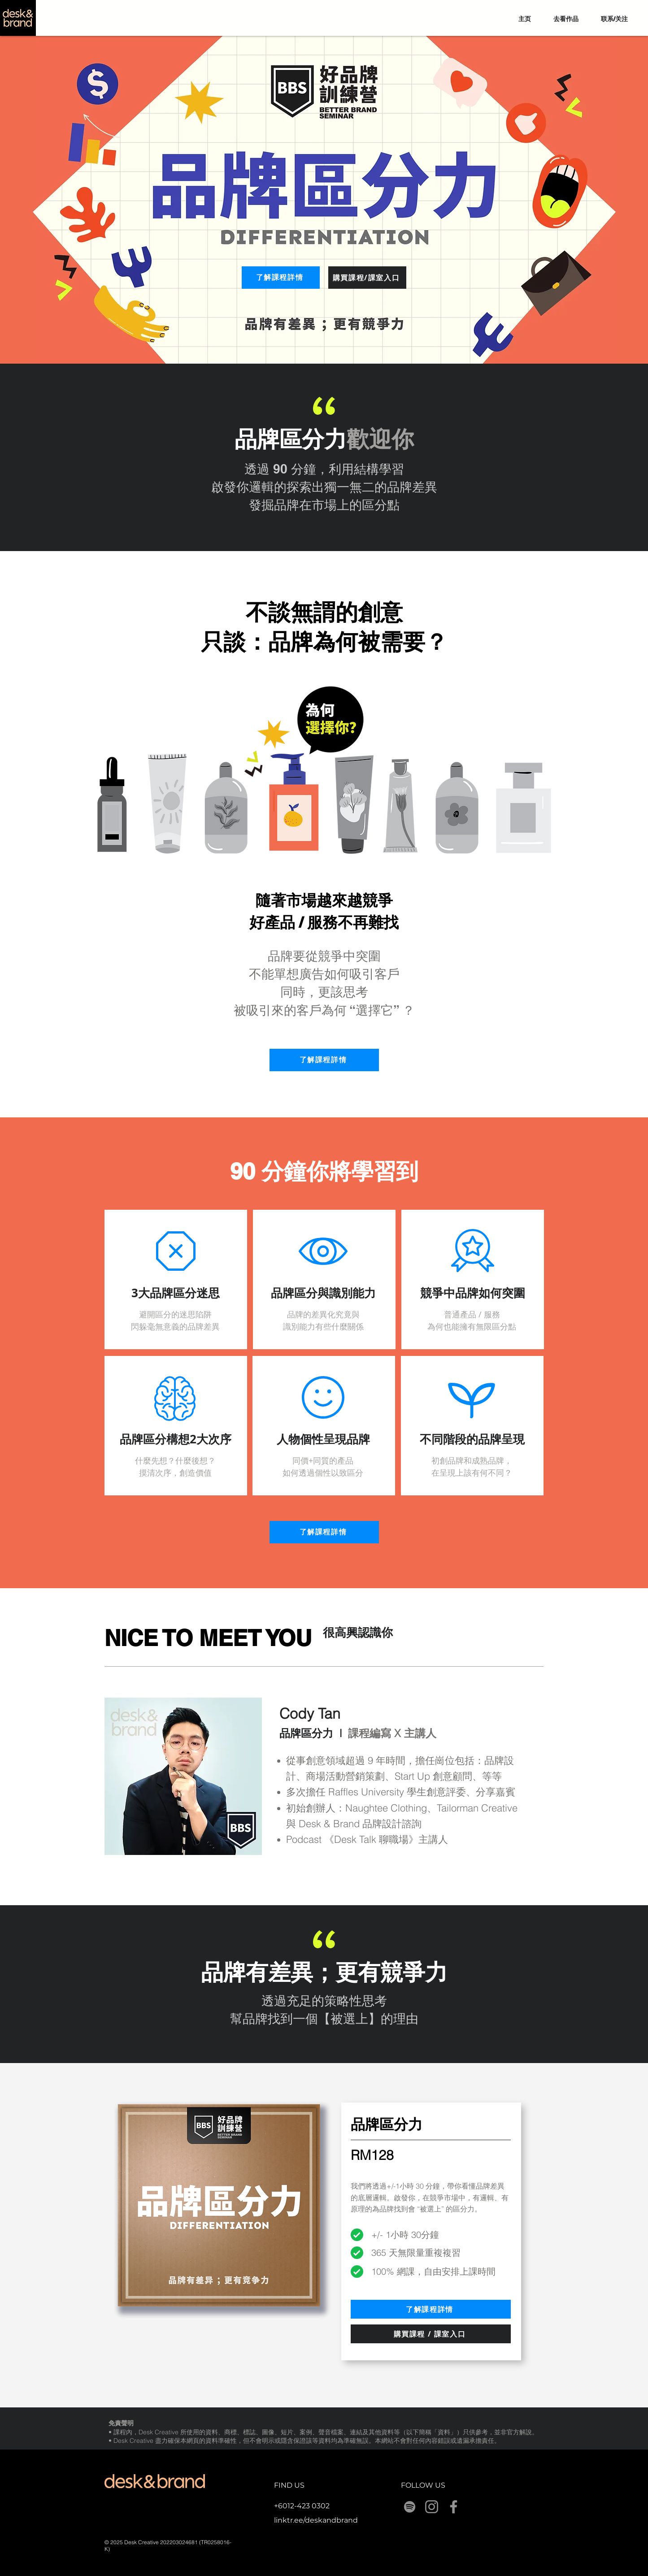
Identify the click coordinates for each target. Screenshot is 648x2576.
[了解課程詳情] (281, 277)
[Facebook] (453, 2506)
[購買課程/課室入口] (367, 277)
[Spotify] (409, 2506)
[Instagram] (431, 2506)
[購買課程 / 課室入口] (431, 2333)
